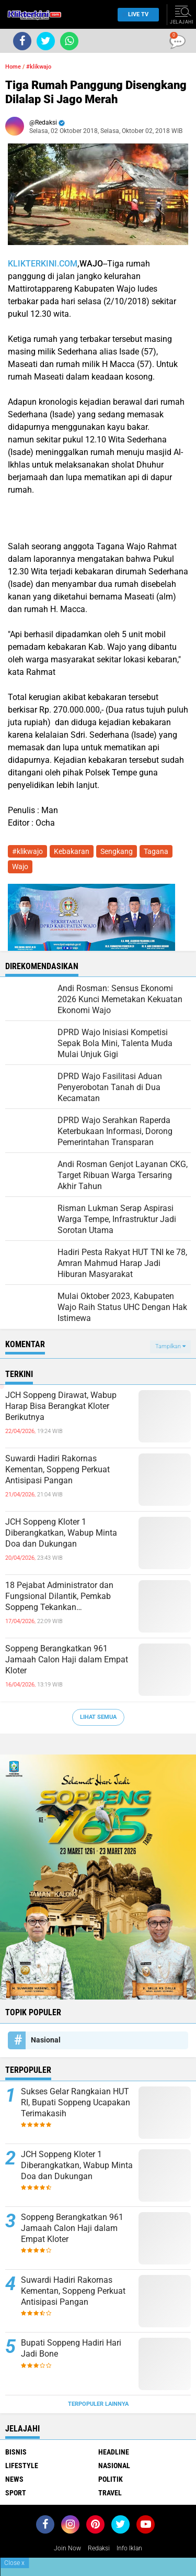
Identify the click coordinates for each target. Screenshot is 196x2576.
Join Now (67, 2548)
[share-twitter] (46, 41)
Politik (110, 2479)
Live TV (135, 14)
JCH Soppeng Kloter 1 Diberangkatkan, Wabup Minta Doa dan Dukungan (61, 1533)
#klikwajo (38, 66)
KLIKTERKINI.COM (42, 264)
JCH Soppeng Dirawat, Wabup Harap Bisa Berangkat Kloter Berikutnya (61, 1406)
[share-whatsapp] (69, 41)
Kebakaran (71, 851)
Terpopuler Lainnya (98, 2404)
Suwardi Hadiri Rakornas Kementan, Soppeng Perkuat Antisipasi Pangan (57, 1469)
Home (13, 66)
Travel (110, 2493)
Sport (15, 2493)
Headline (113, 2452)
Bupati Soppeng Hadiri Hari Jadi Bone (71, 2348)
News (14, 2479)
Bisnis (16, 2452)
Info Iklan (129, 2548)
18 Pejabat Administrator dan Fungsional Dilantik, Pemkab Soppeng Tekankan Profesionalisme (59, 1596)
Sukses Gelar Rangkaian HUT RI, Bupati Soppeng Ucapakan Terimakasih (75, 2102)
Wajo (20, 866)
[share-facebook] (22, 41)
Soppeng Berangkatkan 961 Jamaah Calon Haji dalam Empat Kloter (66, 1659)
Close (14, 2563)
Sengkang (116, 851)
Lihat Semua (98, 1717)
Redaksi (99, 2548)
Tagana (156, 851)
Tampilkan (170, 1346)
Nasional (46, 2040)
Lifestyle (21, 2465)
